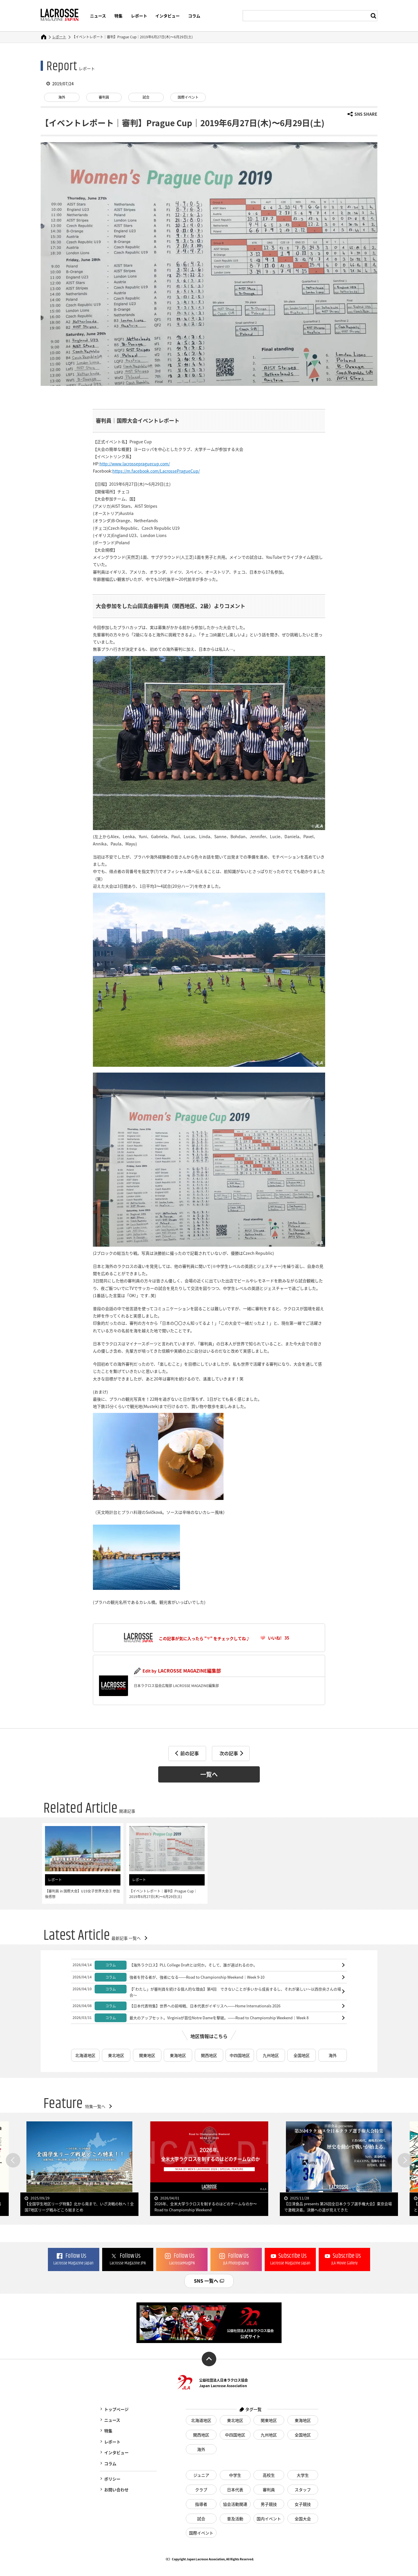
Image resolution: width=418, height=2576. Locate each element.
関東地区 (147, 2055)
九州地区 (271, 2055)
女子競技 (303, 2504)
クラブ (201, 2489)
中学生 (235, 2475)
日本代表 (235, 2489)
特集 (118, 16)
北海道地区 (85, 2055)
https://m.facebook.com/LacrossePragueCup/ (156, 471)
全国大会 (303, 2518)
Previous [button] (13, 2160)
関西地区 (209, 2055)
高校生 (269, 2475)
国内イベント (269, 2518)
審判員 (103, 97)
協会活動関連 (235, 2504)
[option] (209, 2168)
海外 (61, 97)
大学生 (303, 2475)
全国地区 (301, 2055)
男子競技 (269, 2504)
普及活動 (235, 2518)
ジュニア (201, 2475)
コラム (194, 16)
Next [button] (405, 2160)
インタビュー (167, 16)
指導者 (201, 2504)
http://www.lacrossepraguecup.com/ (135, 464)
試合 (145, 97)
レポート (139, 16)
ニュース (98, 16)
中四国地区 (240, 2055)
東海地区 (178, 2055)
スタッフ (303, 2489)
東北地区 (116, 2055)
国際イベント (187, 97)
